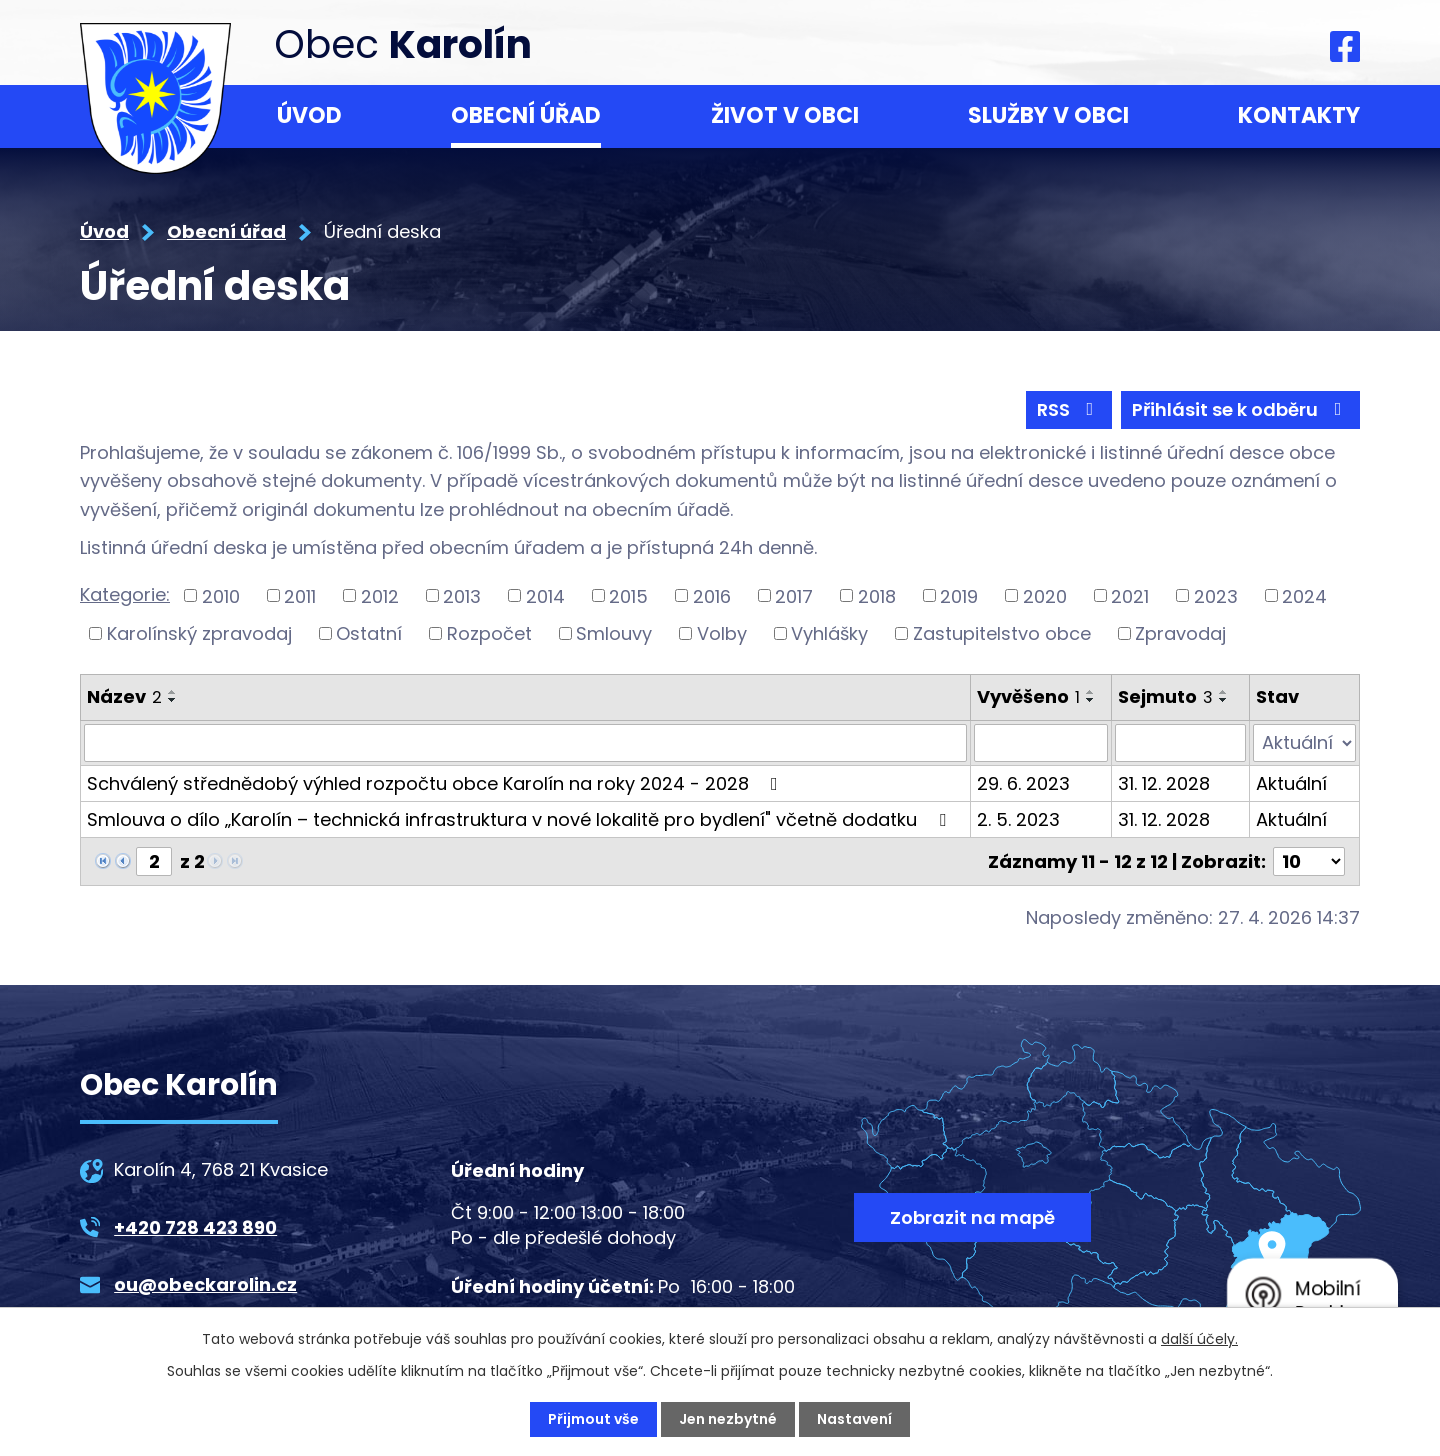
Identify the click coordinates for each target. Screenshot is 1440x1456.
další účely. (1199, 1339)
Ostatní (369, 633)
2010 (221, 595)
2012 (380, 595)
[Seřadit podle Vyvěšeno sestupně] (1091, 700)
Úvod (309, 115)
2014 (545, 595)
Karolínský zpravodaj (199, 633)
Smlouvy (614, 633)
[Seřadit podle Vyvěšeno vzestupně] (1091, 692)
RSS (1069, 409)
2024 (1304, 595)
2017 (794, 595)
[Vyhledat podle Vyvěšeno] (1041, 743)
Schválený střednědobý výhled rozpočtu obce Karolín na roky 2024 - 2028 (436, 783)
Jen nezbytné (728, 1419)
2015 (628, 595)
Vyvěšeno (1028, 696)
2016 (712, 595)
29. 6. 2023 (1023, 783)
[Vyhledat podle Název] (525, 743)
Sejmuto (1165, 696)
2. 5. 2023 (1018, 819)
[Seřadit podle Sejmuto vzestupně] (1224, 692)
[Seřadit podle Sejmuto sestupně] (1224, 700)
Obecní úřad (526, 115)
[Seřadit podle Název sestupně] (173, 700)
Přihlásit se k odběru (1241, 409)
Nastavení (854, 1419)
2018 (877, 595)
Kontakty (1299, 115)
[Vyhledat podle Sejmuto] (1180, 743)
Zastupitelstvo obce (1002, 633)
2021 (1130, 595)
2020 (1045, 595)
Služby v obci (1048, 115)
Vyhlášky (829, 633)
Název (124, 696)
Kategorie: (125, 594)
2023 (1216, 595)
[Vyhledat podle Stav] (1304, 743)
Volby (722, 633)
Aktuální (1291, 783)
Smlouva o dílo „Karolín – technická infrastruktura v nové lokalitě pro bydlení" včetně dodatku (520, 819)
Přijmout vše (593, 1419)
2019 (959, 595)
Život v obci (785, 115)
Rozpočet (489, 633)
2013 (462, 595)
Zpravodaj (1180, 633)
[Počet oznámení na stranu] (1309, 861)
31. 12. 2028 (1164, 783)
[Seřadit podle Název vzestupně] (173, 692)
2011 (300, 595)
